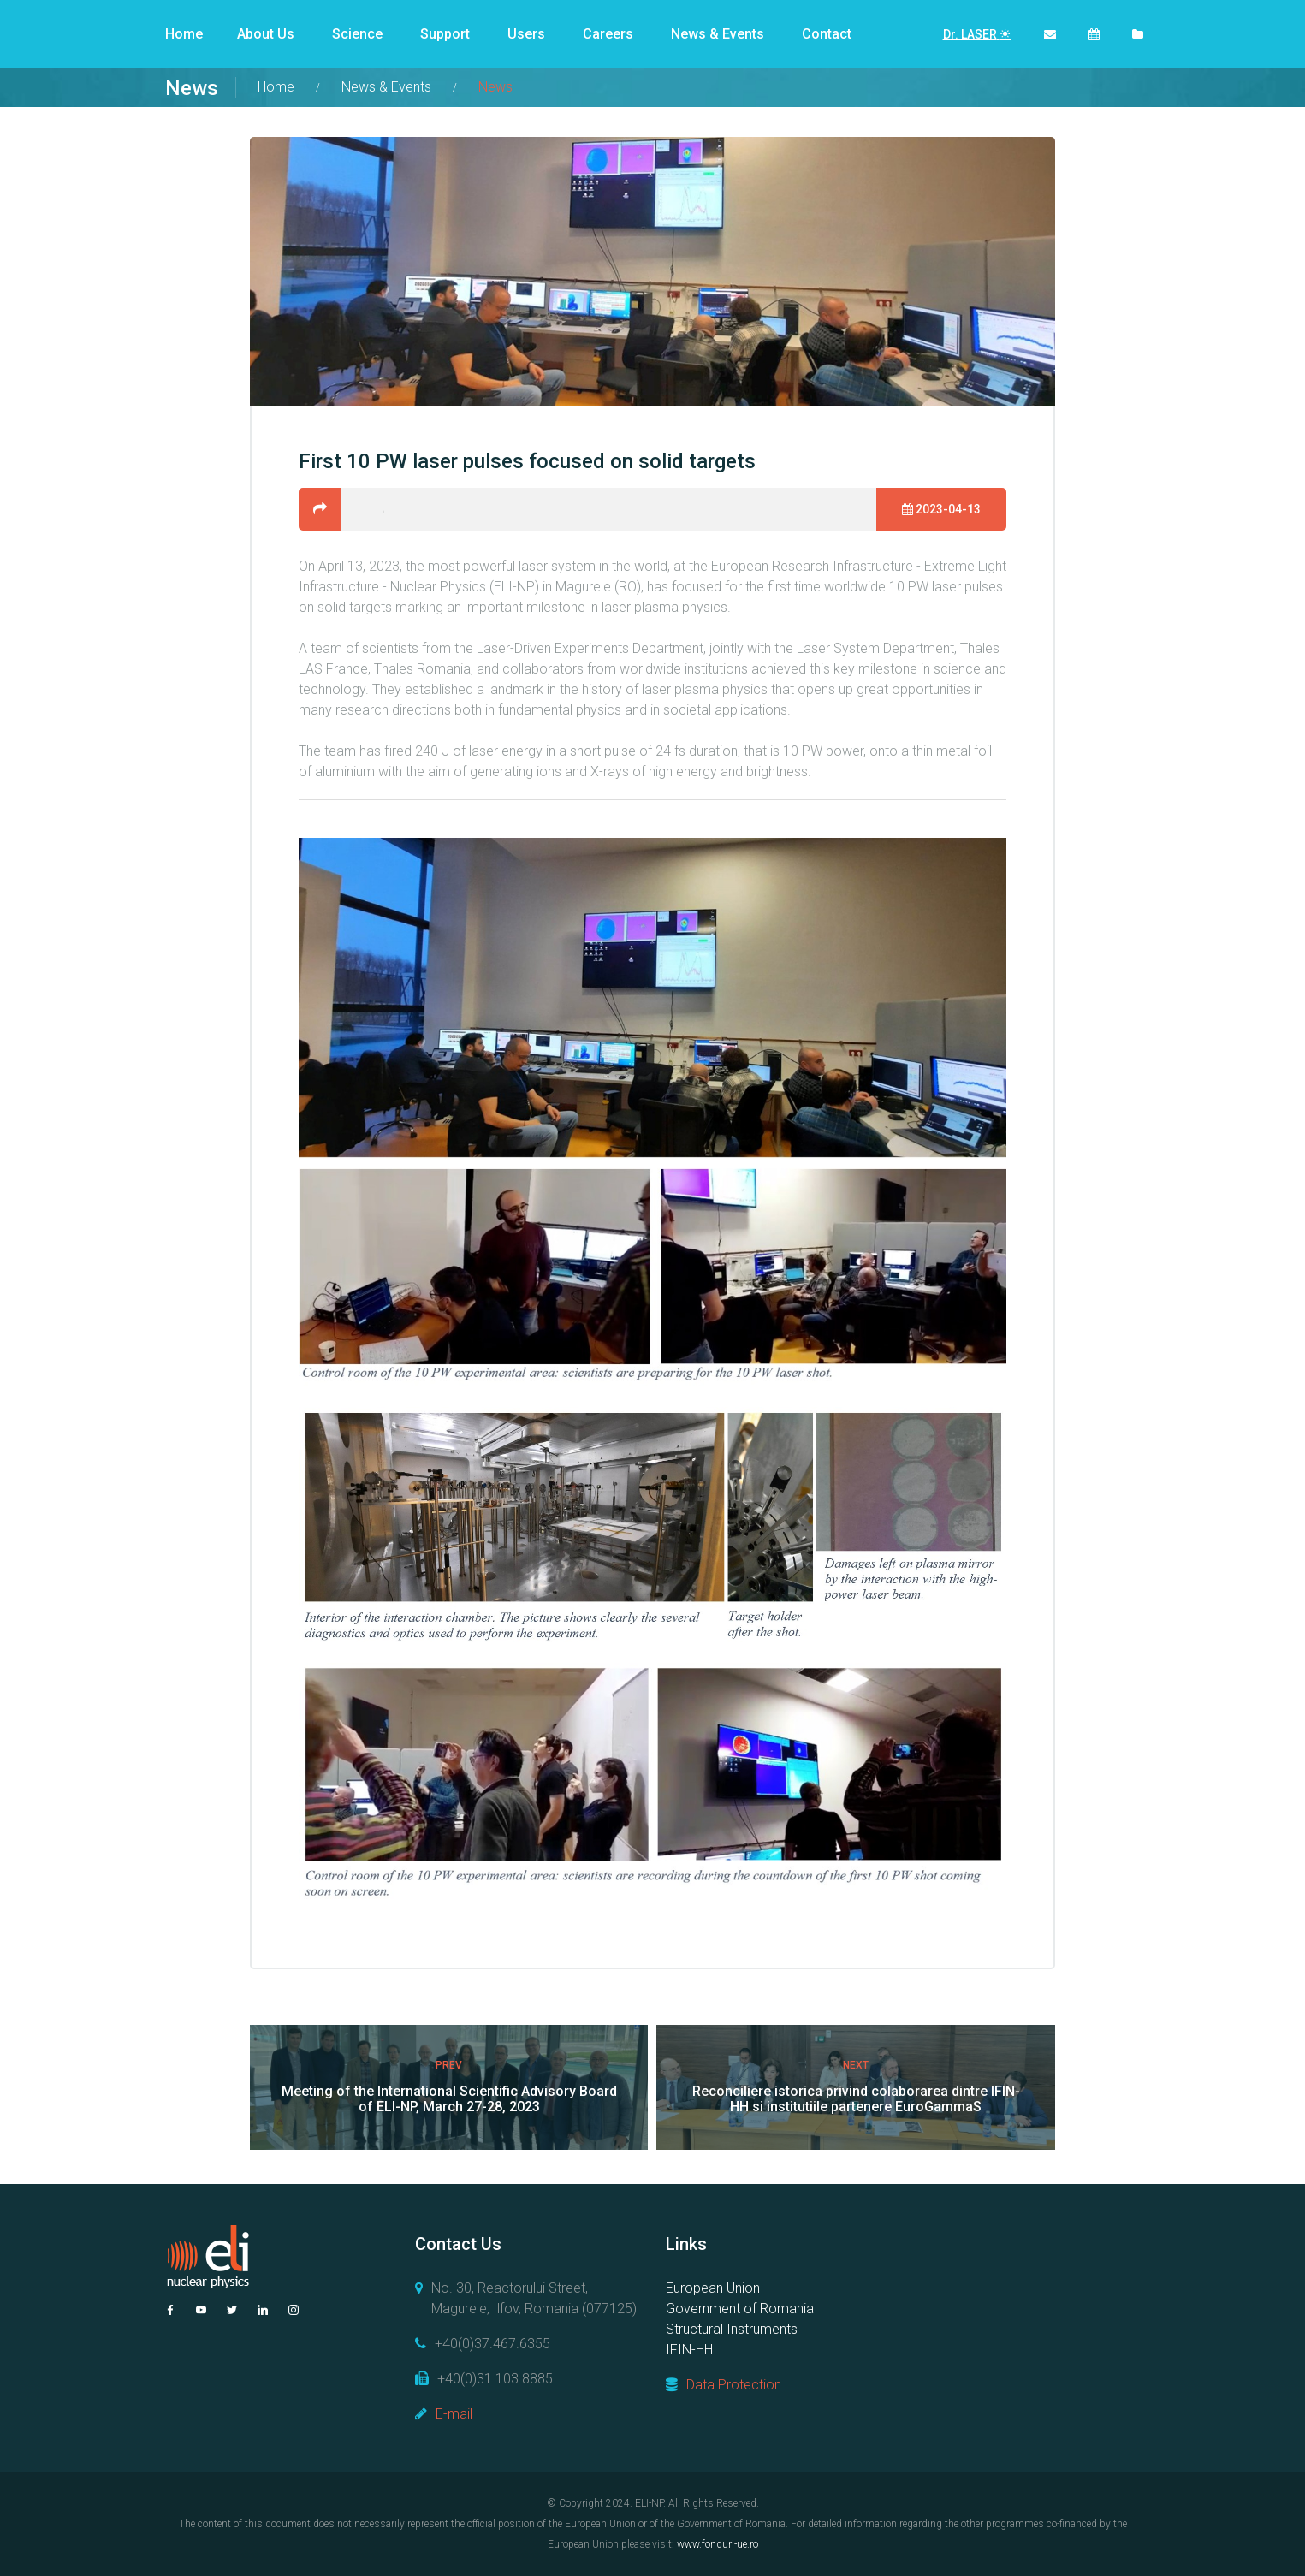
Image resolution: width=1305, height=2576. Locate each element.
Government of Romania (740, 2308)
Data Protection (733, 2385)
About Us (265, 34)
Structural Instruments (732, 2329)
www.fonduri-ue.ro (717, 2544)
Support (445, 34)
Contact (826, 34)
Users (526, 34)
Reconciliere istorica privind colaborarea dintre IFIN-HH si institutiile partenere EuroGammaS (856, 2099)
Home (184, 34)
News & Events (717, 34)
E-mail (454, 2414)
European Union (713, 2288)
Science (357, 34)
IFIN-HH (689, 2350)
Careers (608, 34)
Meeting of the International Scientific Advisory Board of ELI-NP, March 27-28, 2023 (449, 2099)
